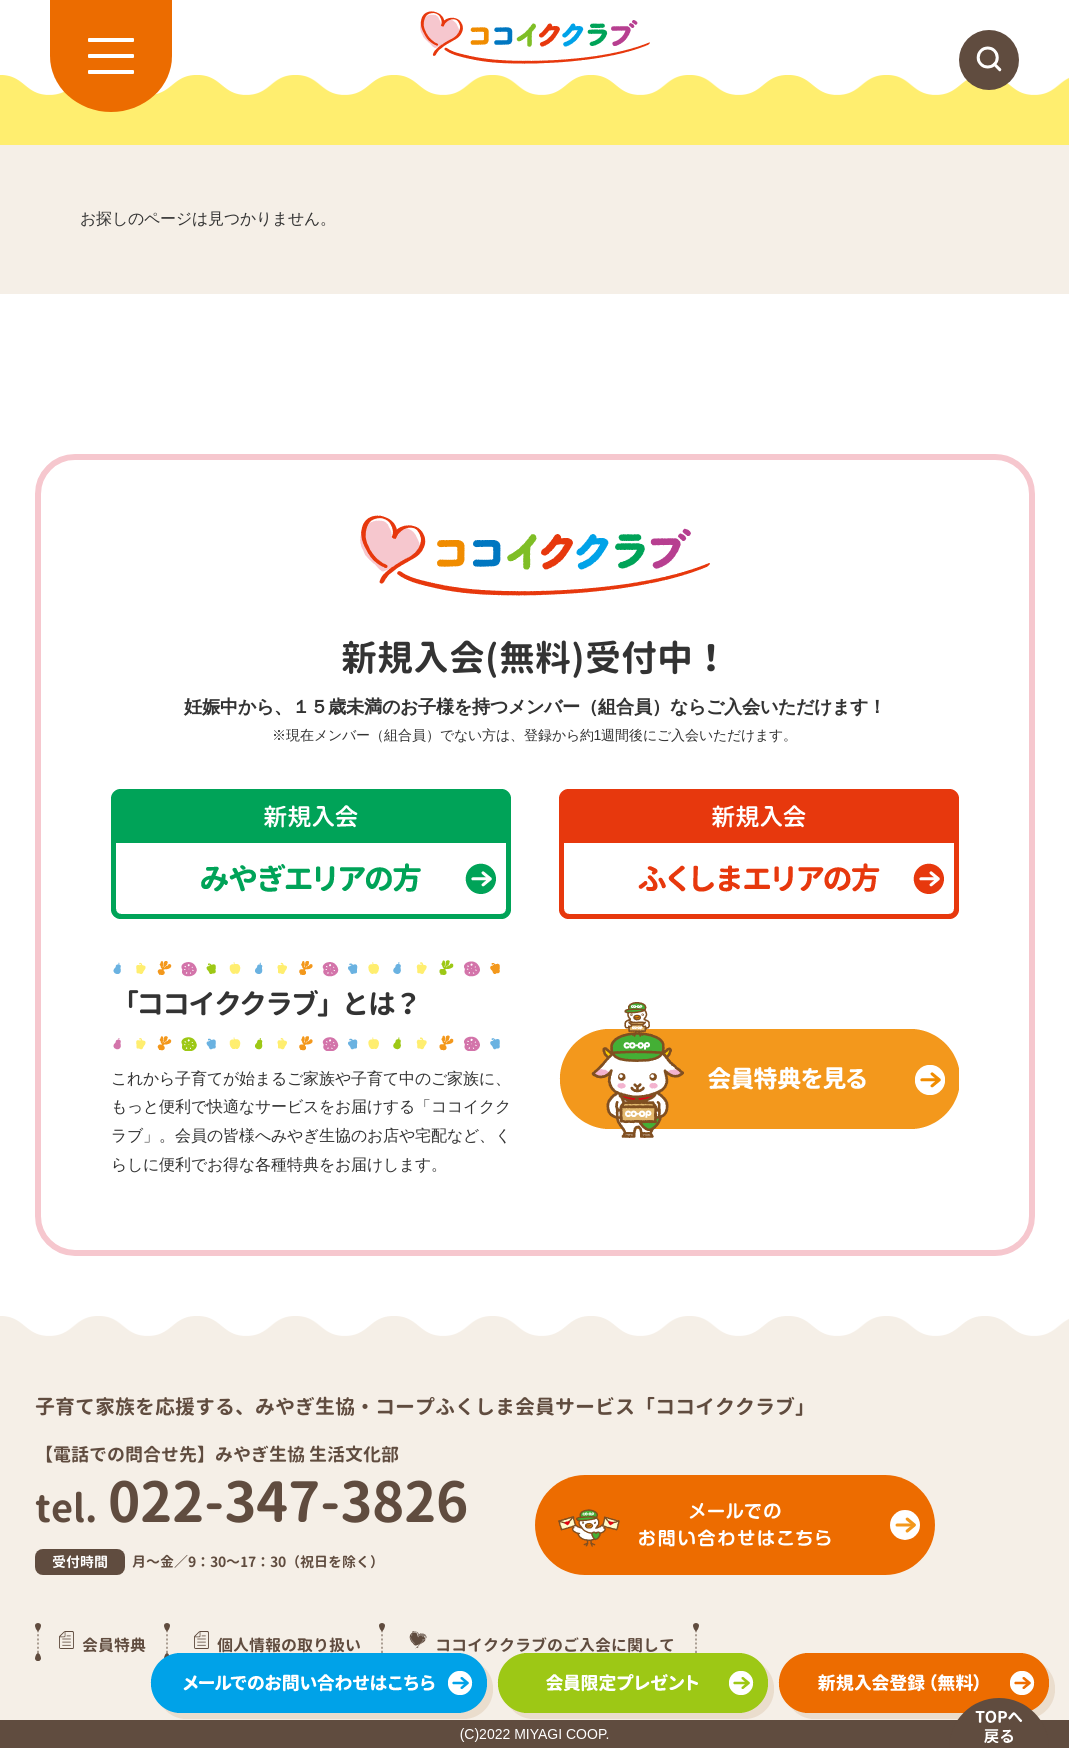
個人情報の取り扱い (289, 1644)
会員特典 (114, 1644)
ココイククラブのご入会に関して (555, 1644)
